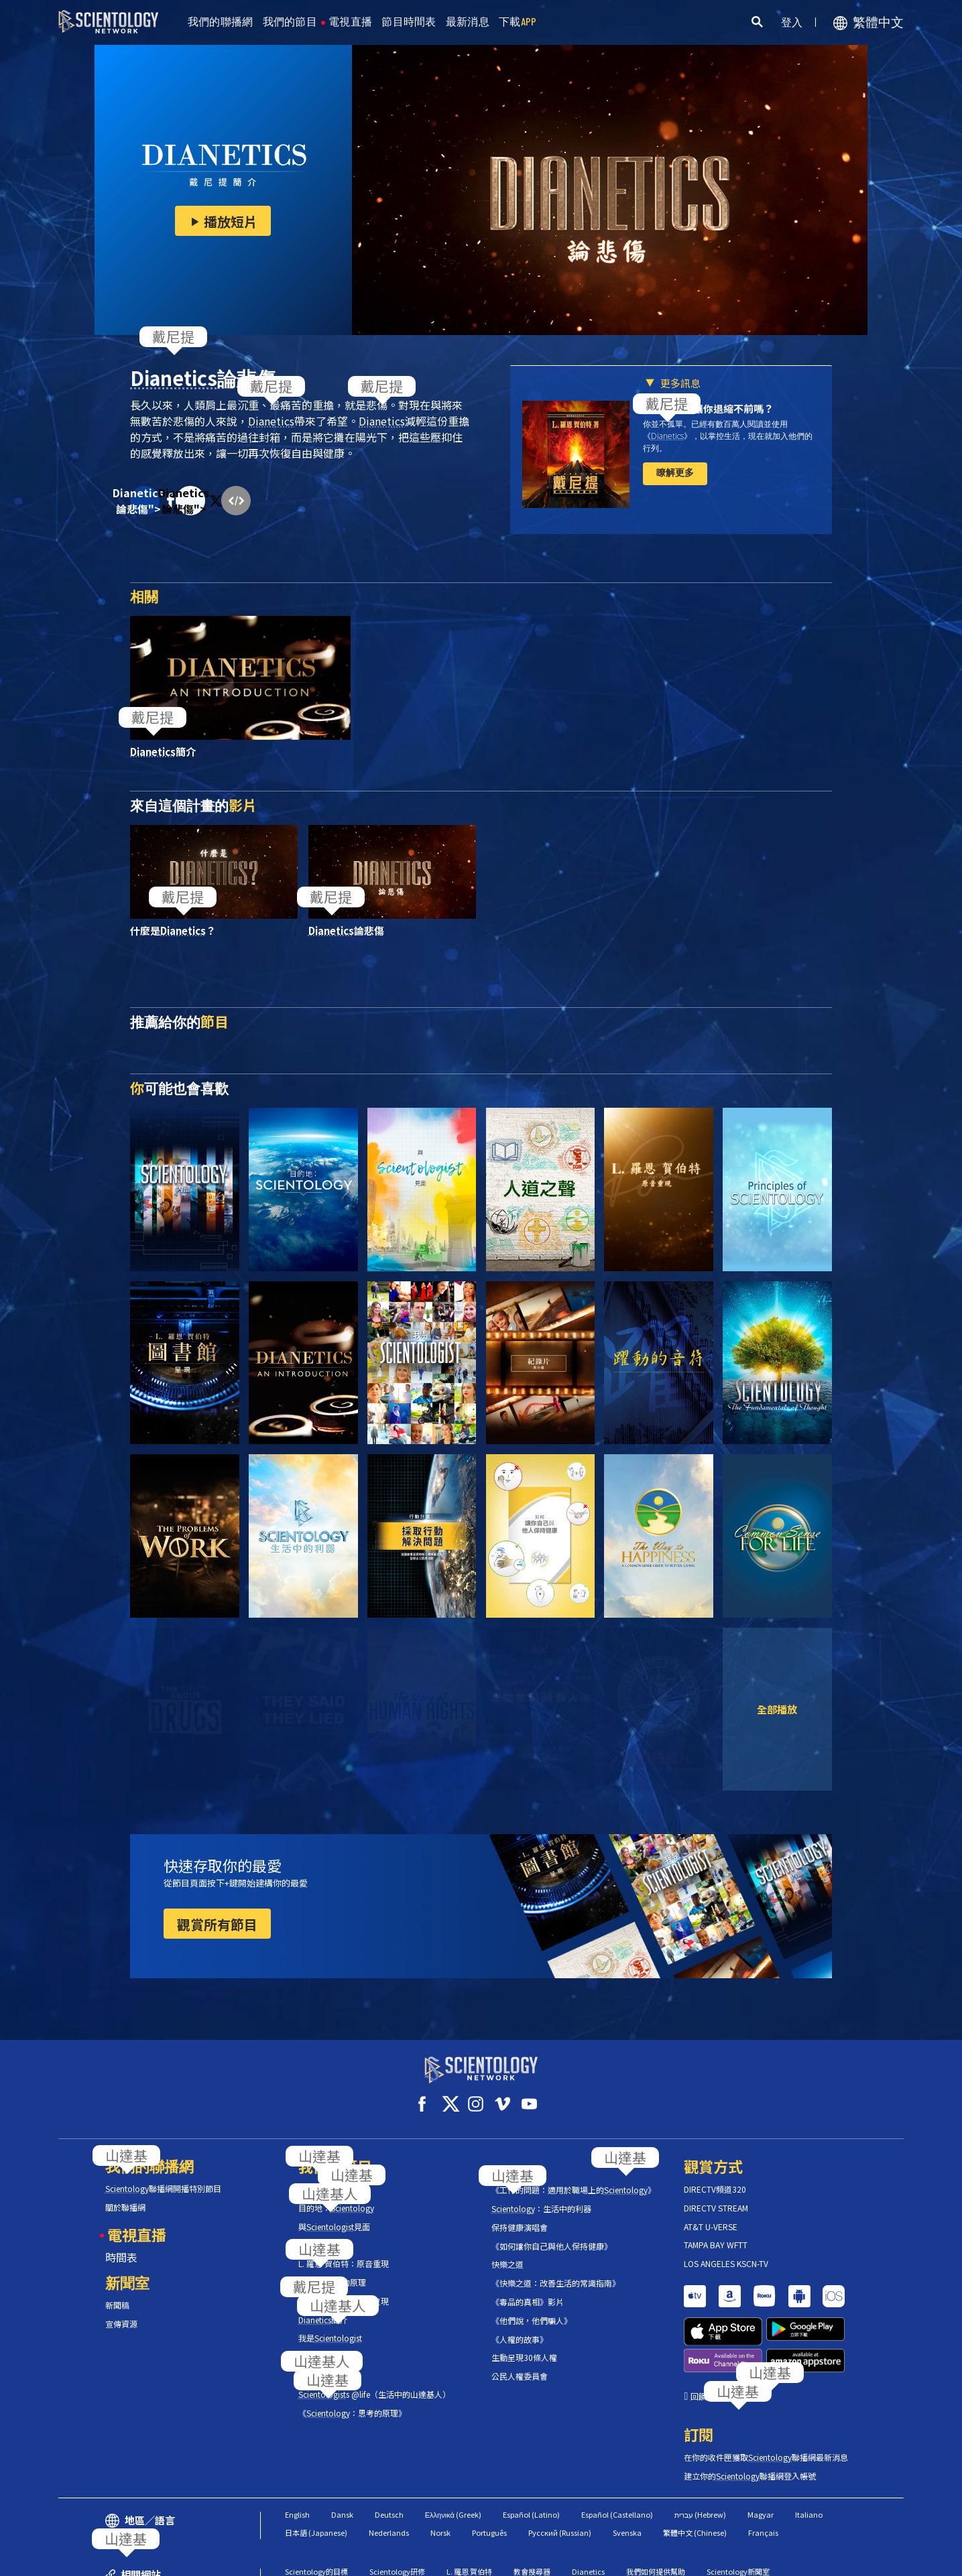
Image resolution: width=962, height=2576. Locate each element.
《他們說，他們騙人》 (531, 2308)
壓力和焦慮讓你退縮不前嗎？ (708, 408)
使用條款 (702, 2559)
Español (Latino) (531, 2450)
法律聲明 (877, 2559)
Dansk (342, 2450)
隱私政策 (822, 2559)
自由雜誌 (377, 2525)
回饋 (698, 2332)
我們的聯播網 (220, 21)
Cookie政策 (762, 2559)
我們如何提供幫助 (655, 2507)
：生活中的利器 (541, 2196)
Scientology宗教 (313, 2525)
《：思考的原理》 (352, 2400)
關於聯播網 (125, 2195)
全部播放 (777, 1708)
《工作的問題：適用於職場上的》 (573, 2178)
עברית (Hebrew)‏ (700, 2450)
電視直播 (350, 21)
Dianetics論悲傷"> (145, 500)
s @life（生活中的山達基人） (374, 2382)
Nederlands (389, 2468)
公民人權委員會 (519, 2364)
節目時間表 (408, 21)
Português (489, 2468)
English (297, 2450)
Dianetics (588, 2507)
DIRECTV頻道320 (715, 2177)
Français (763, 2468)
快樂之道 (507, 2252)
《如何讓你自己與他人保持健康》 (551, 2233)
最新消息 (467, 21)
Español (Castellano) (617, 2450)
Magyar (760, 2450)
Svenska (627, 2468)
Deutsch (389, 2450)
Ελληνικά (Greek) (453, 2450)
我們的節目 (290, 21)
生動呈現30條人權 (524, 2345)
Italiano (809, 2450)
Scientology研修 (397, 2507)
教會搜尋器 (532, 2507)
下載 (518, 21)
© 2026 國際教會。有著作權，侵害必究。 (155, 2559)
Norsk (440, 2468)
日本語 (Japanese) (316, 2468)
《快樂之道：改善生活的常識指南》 (555, 2271)
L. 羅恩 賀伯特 (469, 2507)
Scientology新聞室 (738, 2507)
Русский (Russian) (559, 2468)
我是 (330, 2326)
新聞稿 (117, 2293)
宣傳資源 (121, 2312)
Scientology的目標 (316, 2507)
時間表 (121, 2245)
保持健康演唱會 (519, 2215)
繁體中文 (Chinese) (695, 2468)
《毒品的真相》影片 (527, 2289)
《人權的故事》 (519, 2326)
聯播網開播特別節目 (163, 2176)
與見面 (334, 2214)
